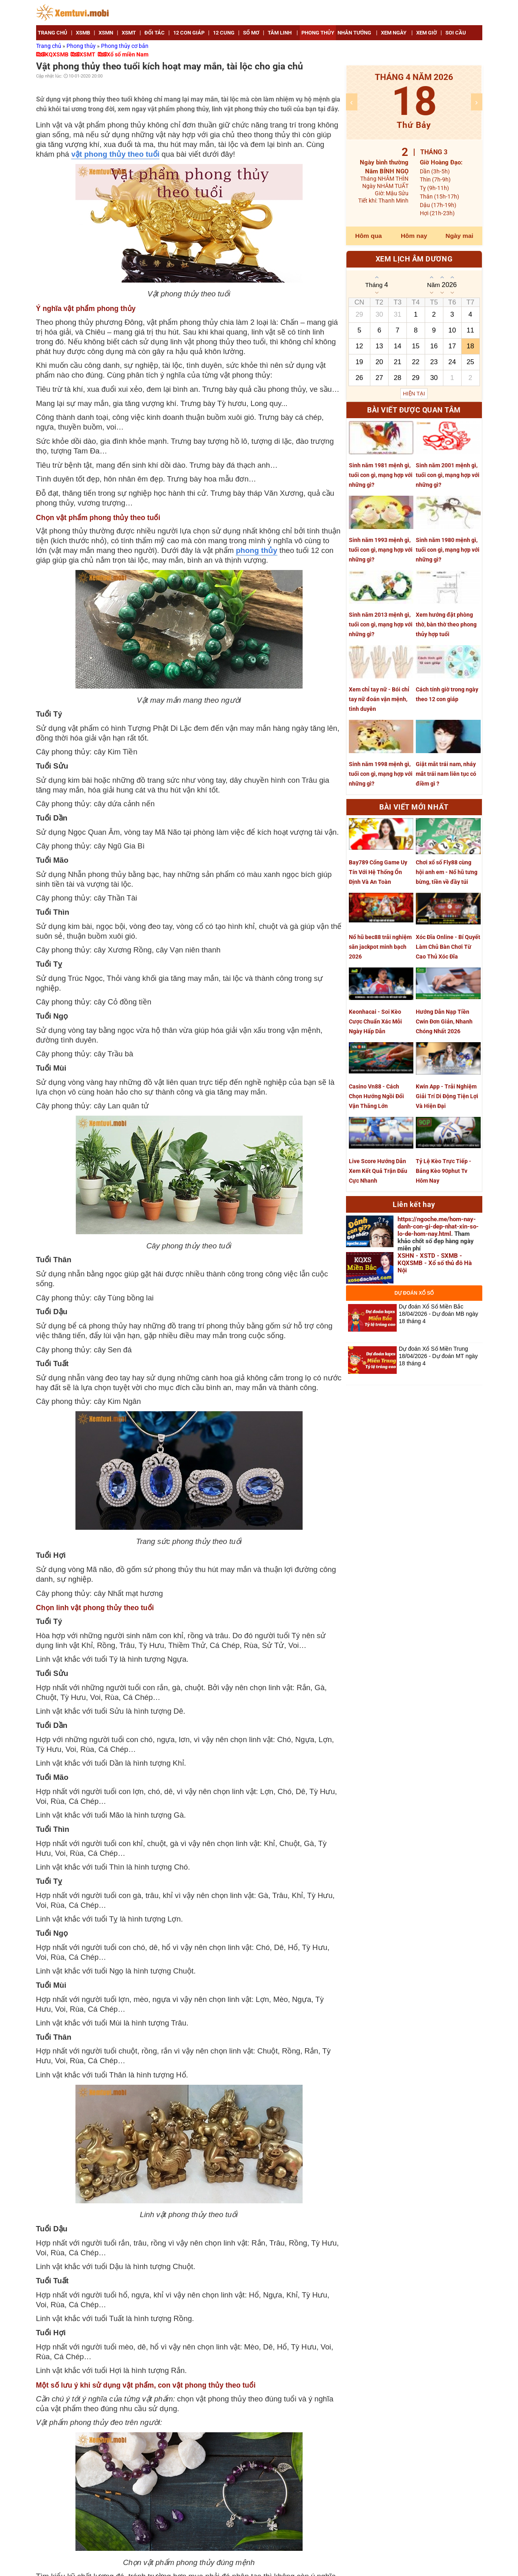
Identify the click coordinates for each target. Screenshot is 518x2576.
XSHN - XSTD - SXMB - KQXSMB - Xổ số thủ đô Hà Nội (435, 1263)
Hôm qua (368, 235)
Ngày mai (459, 235)
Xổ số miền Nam (127, 54)
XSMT (87, 54)
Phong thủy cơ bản (124, 46)
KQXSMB (57, 54)
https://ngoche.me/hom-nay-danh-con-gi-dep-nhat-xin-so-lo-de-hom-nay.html (438, 1226)
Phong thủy (82, 46)
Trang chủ (49, 46)
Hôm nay (414, 235)
